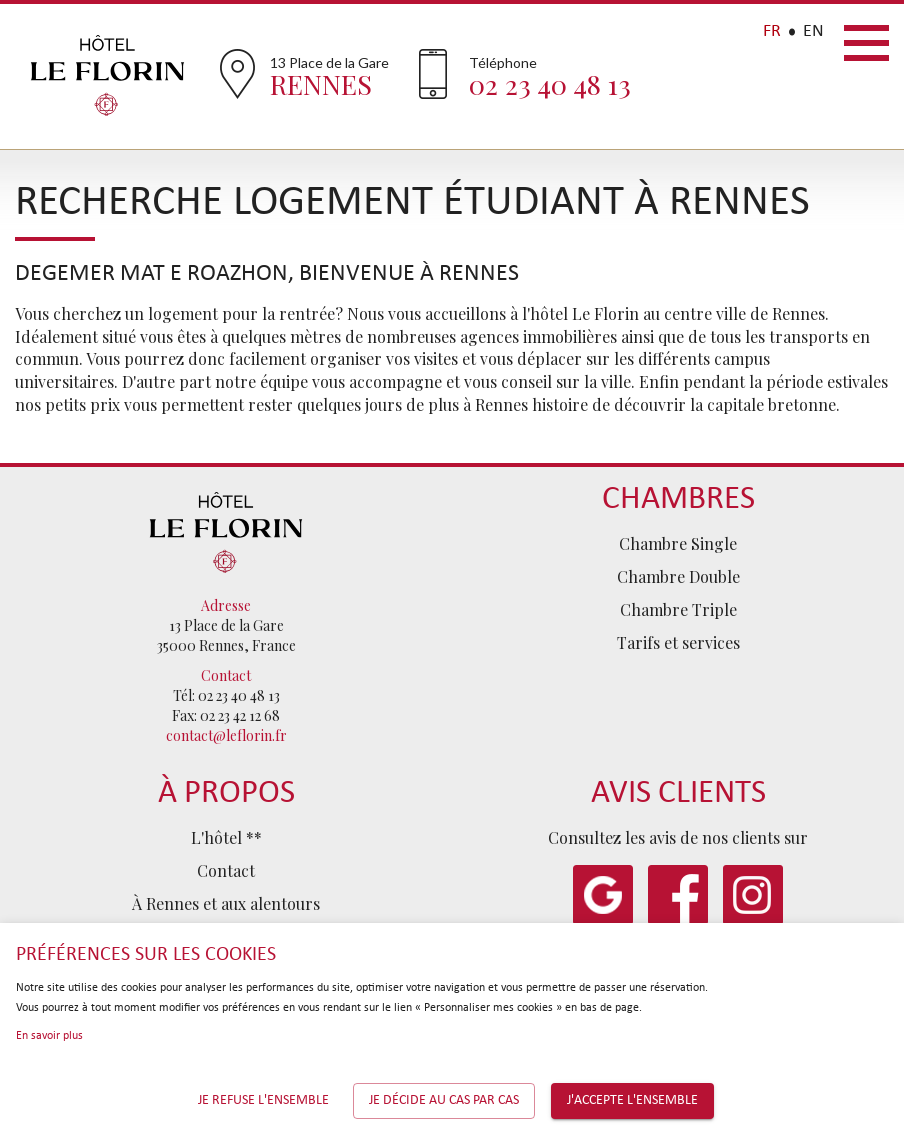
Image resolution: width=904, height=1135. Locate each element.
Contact (226, 870)
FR (772, 31)
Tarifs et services (678, 642)
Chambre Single (678, 543)
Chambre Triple (678, 609)
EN (813, 31)
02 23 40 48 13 (550, 84)
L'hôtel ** (226, 837)
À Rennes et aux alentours (226, 903)
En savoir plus (49, 1036)
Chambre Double (678, 576)
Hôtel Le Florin (107, 75)
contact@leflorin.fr (226, 735)
